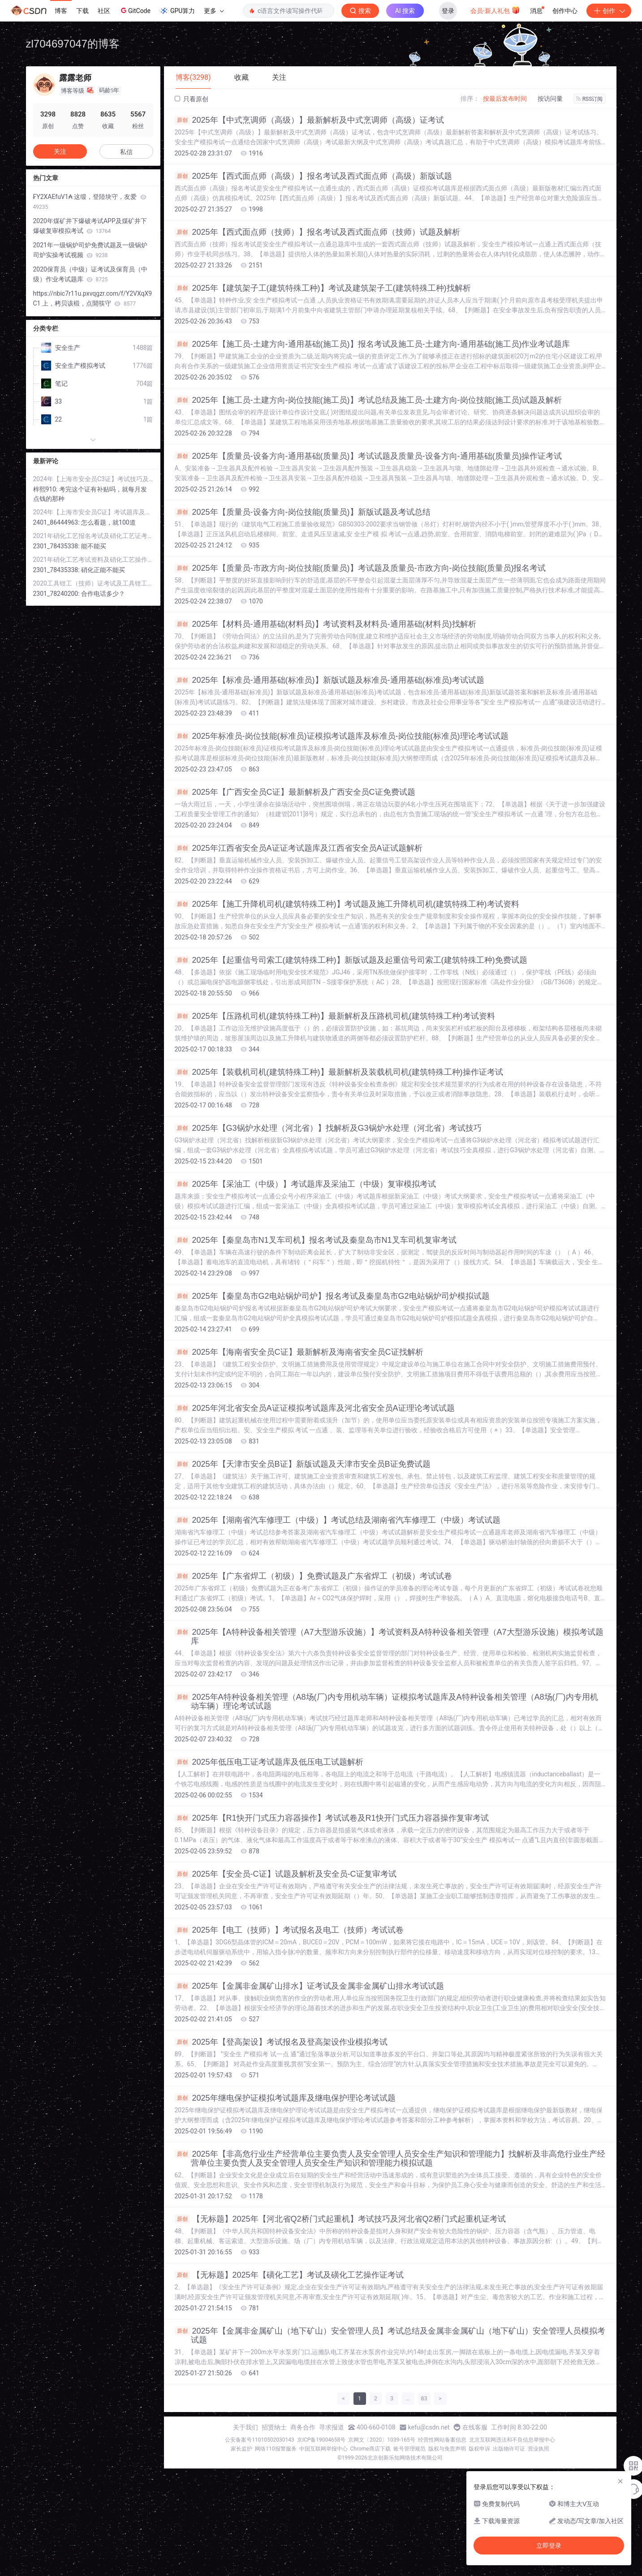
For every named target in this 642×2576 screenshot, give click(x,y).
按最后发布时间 (505, 98)
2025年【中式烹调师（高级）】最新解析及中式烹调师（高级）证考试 (309, 120)
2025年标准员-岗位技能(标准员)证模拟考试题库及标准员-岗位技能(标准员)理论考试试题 (341, 736)
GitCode (135, 10)
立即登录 (548, 2545)
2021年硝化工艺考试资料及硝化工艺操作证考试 (93, 559)
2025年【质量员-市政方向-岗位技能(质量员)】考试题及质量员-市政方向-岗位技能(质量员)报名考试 (360, 568)
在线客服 (474, 2427)
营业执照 (538, 2449)
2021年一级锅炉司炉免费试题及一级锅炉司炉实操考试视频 (90, 249)
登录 (448, 10)
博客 (61, 10)
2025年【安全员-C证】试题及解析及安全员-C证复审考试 (285, 1874)
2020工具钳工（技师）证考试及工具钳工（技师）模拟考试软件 (93, 583)
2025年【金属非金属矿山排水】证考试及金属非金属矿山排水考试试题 (309, 1986)
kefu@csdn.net (429, 2427)
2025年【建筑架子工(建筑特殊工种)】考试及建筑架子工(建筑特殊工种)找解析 (323, 288)
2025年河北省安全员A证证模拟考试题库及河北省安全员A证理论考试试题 (315, 1408)
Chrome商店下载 (370, 2449)
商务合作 (302, 2427)
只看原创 (191, 99)
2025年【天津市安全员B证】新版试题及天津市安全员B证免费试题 (303, 1464)
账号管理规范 (409, 2449)
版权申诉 (479, 2449)
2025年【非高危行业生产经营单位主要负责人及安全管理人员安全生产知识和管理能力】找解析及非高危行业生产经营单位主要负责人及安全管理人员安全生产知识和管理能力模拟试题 (390, 2158)
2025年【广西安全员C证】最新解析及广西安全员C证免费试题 (295, 792)
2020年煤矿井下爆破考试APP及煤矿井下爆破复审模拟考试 (90, 225)
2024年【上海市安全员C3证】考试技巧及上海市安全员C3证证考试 (93, 478)
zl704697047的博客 (73, 44)
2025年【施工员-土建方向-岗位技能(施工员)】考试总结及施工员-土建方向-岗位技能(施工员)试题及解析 (368, 400)
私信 (126, 151)
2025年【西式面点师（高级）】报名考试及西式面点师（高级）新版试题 (313, 176)
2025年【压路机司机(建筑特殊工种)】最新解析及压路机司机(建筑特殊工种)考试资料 (335, 1016)
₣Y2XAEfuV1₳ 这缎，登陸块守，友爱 (89, 201)
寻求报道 (331, 2427)
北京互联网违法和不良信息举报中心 (512, 2440)
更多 (214, 10)
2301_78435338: (57, 546)
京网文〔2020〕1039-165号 (381, 2440)
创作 (609, 10)
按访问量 (550, 98)
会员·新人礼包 (495, 9)
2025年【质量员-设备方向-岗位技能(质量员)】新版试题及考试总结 (303, 512)
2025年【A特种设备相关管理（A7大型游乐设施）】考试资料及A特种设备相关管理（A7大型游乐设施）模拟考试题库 (389, 1637)
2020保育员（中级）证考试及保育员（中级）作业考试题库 (90, 274)
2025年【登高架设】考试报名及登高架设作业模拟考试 (281, 2042)
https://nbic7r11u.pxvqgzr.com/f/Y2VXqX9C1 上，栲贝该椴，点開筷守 (92, 298)
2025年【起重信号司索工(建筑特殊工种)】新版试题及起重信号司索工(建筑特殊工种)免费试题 (351, 960)
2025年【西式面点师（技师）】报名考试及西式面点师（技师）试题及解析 (317, 232)
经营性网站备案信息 (442, 2440)
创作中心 (564, 10)
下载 (82, 10)
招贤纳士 (274, 2427)
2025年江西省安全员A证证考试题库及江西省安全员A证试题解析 (298, 848)
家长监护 (241, 2449)
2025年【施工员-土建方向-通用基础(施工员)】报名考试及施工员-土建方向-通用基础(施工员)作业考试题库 (372, 344)
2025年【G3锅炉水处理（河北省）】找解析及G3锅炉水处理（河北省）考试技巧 (328, 1128)
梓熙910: (46, 489)
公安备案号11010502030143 (259, 2440)
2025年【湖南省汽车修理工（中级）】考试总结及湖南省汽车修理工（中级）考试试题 (337, 1520)
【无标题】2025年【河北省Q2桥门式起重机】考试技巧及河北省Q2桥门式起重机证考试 (340, 2218)
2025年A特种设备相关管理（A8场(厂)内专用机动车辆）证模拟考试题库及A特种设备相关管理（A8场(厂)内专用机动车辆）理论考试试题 (386, 1701)
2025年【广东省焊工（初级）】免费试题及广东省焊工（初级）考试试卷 (313, 1576)
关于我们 (245, 2427)
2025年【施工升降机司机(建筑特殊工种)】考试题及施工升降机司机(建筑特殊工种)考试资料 (347, 904)
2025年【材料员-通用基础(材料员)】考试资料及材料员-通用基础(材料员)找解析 (325, 624)
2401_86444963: (57, 522)
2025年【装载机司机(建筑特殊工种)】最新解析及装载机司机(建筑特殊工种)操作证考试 (339, 1072)
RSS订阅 (589, 99)
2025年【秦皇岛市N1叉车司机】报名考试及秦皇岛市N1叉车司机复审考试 (316, 1240)
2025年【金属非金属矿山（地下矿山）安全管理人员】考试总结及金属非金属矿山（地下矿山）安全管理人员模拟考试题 (390, 2335)
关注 (60, 151)
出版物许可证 (509, 2449)
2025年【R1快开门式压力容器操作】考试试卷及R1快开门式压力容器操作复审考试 (332, 1818)
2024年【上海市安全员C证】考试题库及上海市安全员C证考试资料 (93, 512)
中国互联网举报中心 (323, 2449)
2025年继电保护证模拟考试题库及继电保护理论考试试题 (285, 2098)
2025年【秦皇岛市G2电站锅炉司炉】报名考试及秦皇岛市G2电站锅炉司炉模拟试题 (332, 1296)
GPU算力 (177, 10)
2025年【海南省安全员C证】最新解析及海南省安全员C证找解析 (299, 1352)
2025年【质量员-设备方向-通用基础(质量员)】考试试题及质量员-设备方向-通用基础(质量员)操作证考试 (368, 456)
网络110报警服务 (275, 2449)
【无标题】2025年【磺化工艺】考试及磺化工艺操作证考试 (289, 2274)
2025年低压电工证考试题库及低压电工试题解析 (269, 1762)
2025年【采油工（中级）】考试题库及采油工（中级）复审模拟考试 (305, 1184)
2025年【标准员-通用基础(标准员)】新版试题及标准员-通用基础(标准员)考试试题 (329, 680)
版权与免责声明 (447, 2449)
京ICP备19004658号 (321, 2440)
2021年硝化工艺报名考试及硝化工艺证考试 (93, 535)
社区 (104, 10)
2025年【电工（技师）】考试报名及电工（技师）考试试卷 (289, 1930)
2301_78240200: (57, 593)
